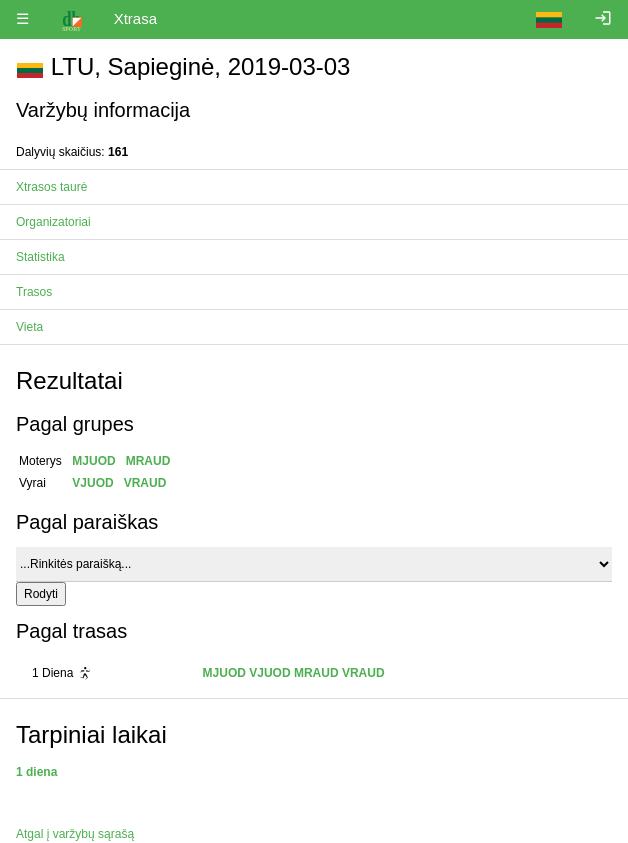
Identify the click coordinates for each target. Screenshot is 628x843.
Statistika (40, 257)
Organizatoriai (53, 222)
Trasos (34, 292)
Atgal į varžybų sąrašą (75, 834)
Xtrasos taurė (51, 187)
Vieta (29, 327)
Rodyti (41, 594)
